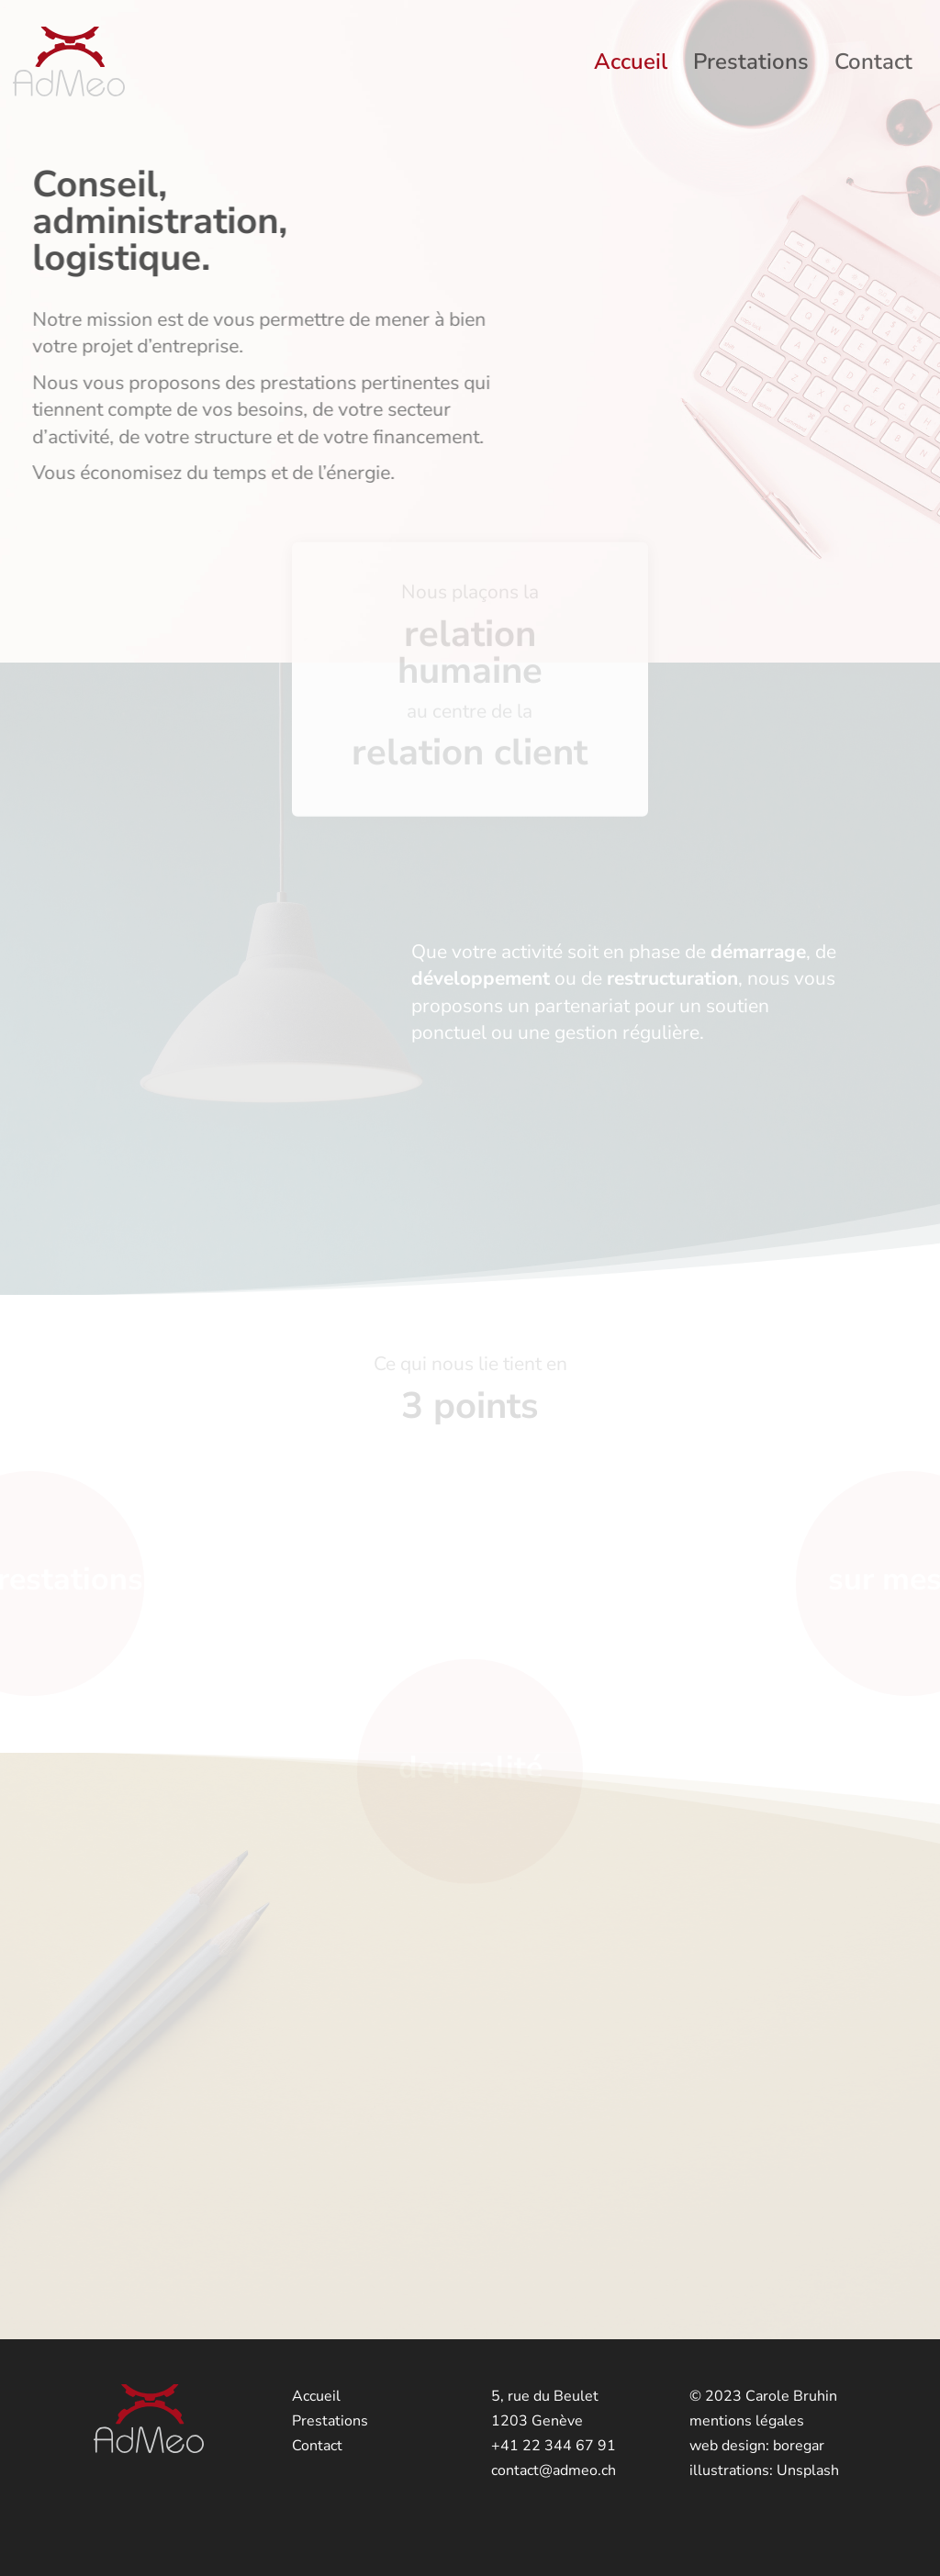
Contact (873, 65)
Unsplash (808, 2470)
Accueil (630, 65)
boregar (798, 2446)
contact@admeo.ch (553, 2470)
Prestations (751, 65)
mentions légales (746, 2421)
